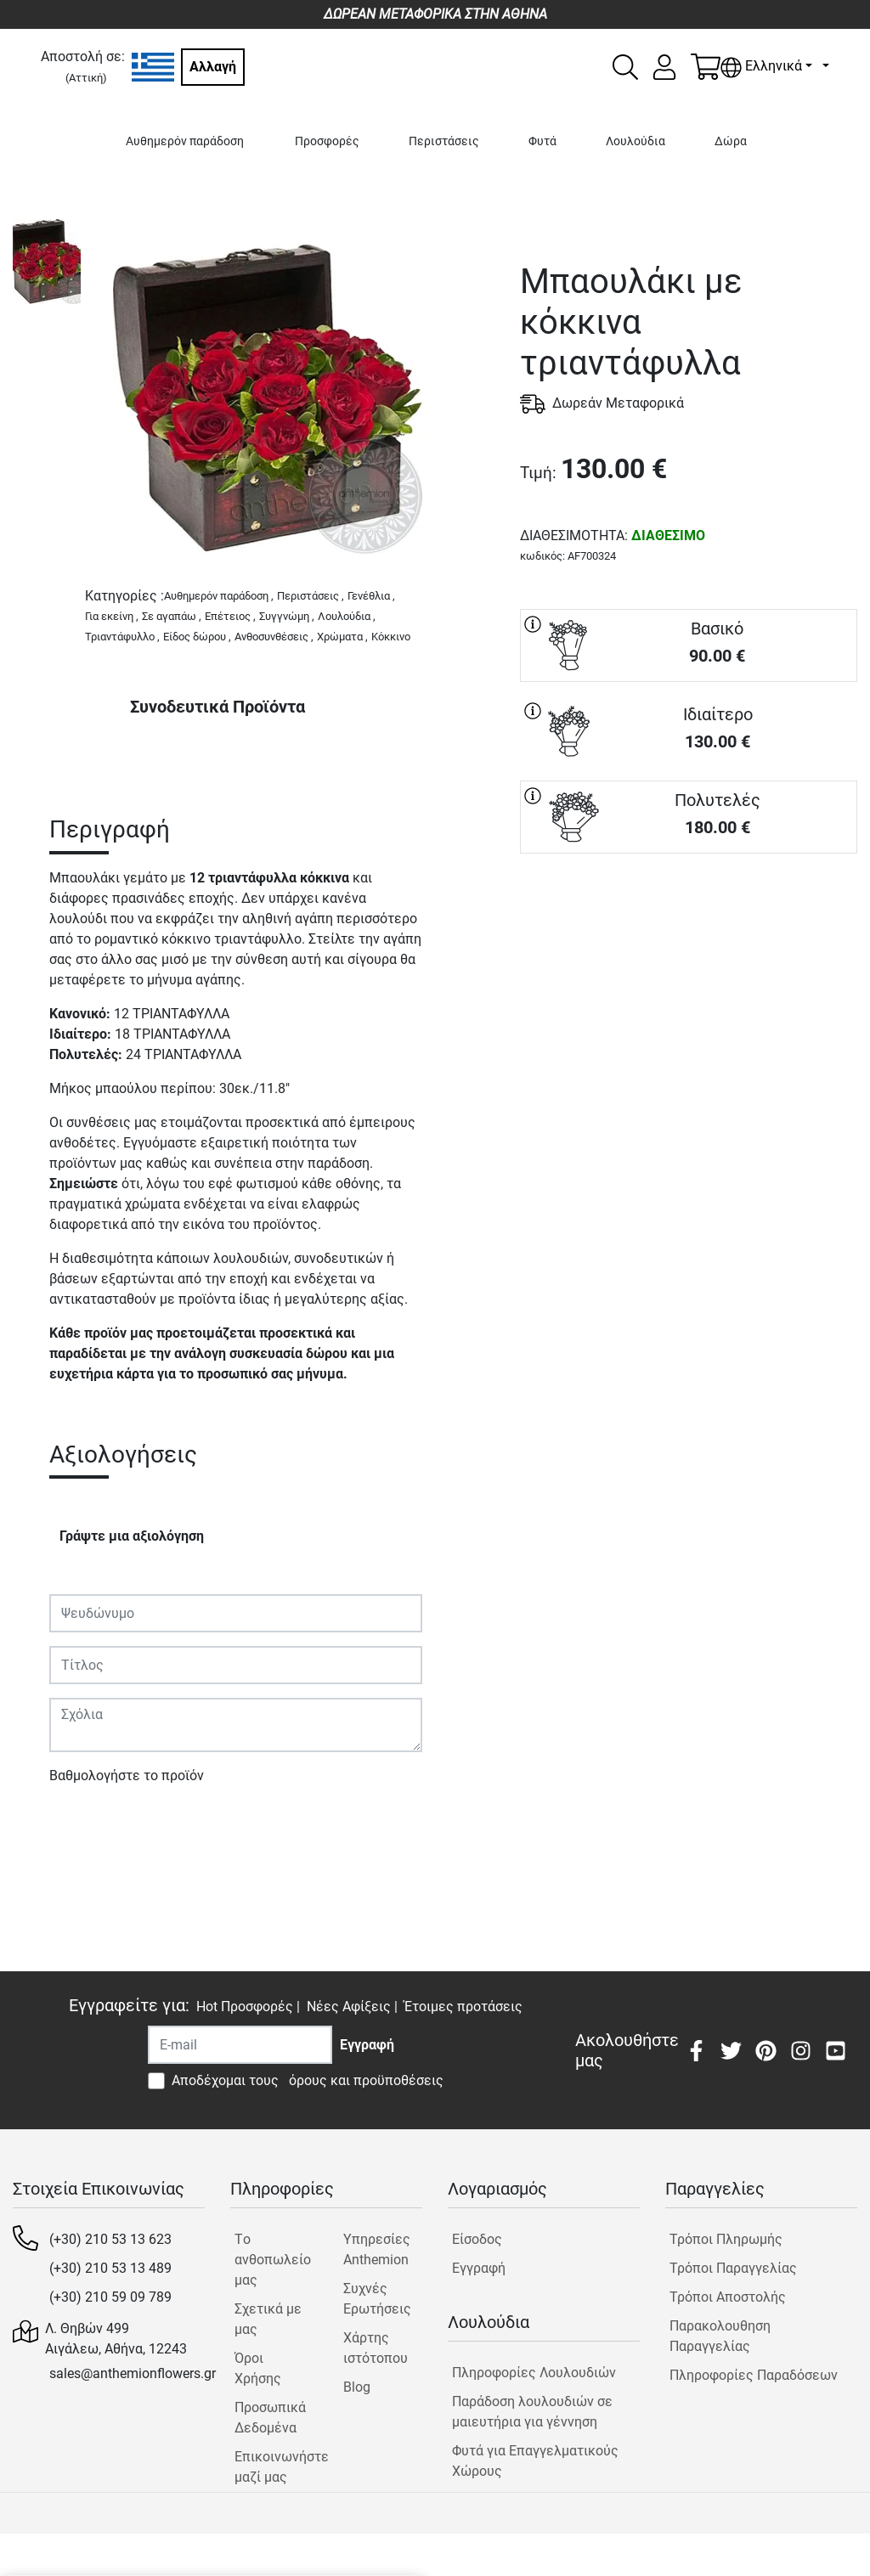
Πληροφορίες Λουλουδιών (534, 2373)
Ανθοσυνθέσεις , (274, 636)
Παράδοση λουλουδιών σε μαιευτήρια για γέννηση (532, 2411)
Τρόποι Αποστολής (727, 2297)
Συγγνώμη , (286, 616)
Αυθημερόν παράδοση (185, 141)
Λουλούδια (635, 141)
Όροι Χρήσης (257, 2368)
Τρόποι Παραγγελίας (733, 2268)
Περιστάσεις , (310, 595)
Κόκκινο (390, 636)
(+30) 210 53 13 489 (110, 2268)
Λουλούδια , (347, 616)
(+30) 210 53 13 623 (110, 2239)
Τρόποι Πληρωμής (725, 2239)
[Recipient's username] (240, 2045)
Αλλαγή (212, 67)
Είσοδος (477, 2239)
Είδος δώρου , (197, 636)
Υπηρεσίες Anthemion (376, 2249)
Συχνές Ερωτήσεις (377, 2298)
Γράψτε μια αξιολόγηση (131, 1536)
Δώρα (731, 141)
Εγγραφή (479, 2268)
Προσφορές (327, 141)
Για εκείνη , (111, 616)
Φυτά (542, 141)
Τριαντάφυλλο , (122, 636)
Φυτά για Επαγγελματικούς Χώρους (535, 2461)
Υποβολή (86, 1825)
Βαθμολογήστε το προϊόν (126, 1775)
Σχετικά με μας (268, 2319)
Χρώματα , (342, 636)
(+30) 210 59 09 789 (110, 2297)
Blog (356, 2387)
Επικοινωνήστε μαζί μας (274, 2467)
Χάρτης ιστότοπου (375, 2348)
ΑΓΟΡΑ (689, 914)
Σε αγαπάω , (171, 616)
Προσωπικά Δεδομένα (270, 2417)
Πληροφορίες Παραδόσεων (753, 2375)
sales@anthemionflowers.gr (132, 2373)
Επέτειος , (230, 616)
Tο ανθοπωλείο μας (272, 2259)
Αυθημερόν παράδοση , (219, 595)
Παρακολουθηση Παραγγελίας (720, 2336)
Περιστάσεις (444, 141)
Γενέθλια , (371, 595)
